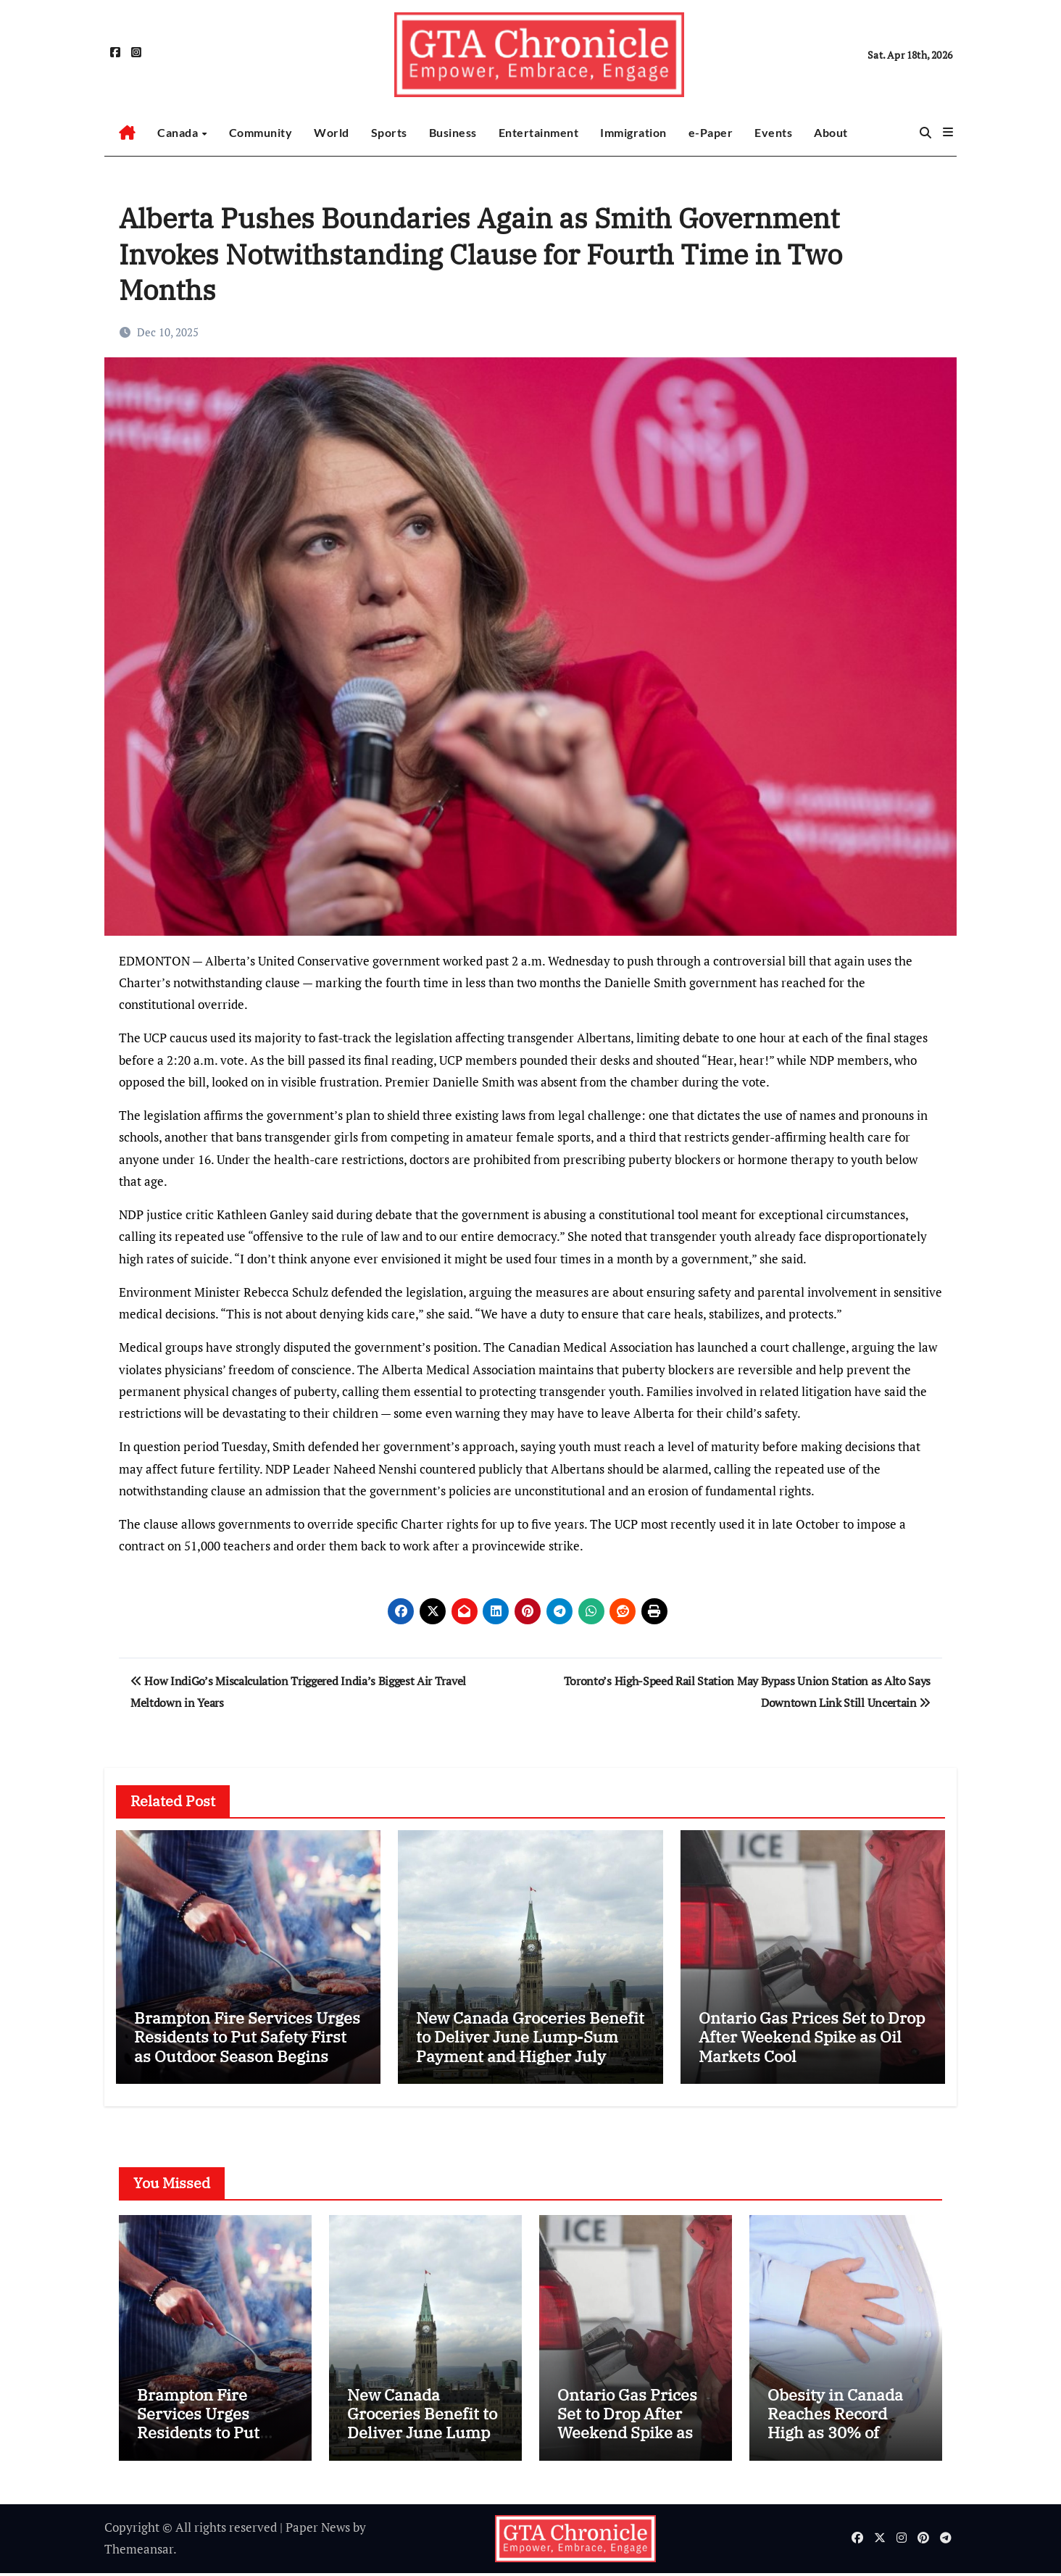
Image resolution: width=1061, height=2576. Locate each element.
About (831, 132)
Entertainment (539, 132)
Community (261, 132)
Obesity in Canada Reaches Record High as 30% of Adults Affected (835, 2426)
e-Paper (710, 132)
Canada (179, 132)
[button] (948, 132)
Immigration (633, 132)
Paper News (318, 2530)
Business (453, 132)
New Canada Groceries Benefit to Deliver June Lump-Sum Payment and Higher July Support (530, 2046)
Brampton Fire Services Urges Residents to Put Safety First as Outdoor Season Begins (247, 2036)
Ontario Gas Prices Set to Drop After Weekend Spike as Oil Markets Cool (812, 2036)
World (331, 132)
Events (773, 132)
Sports (389, 132)
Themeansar (138, 2552)
